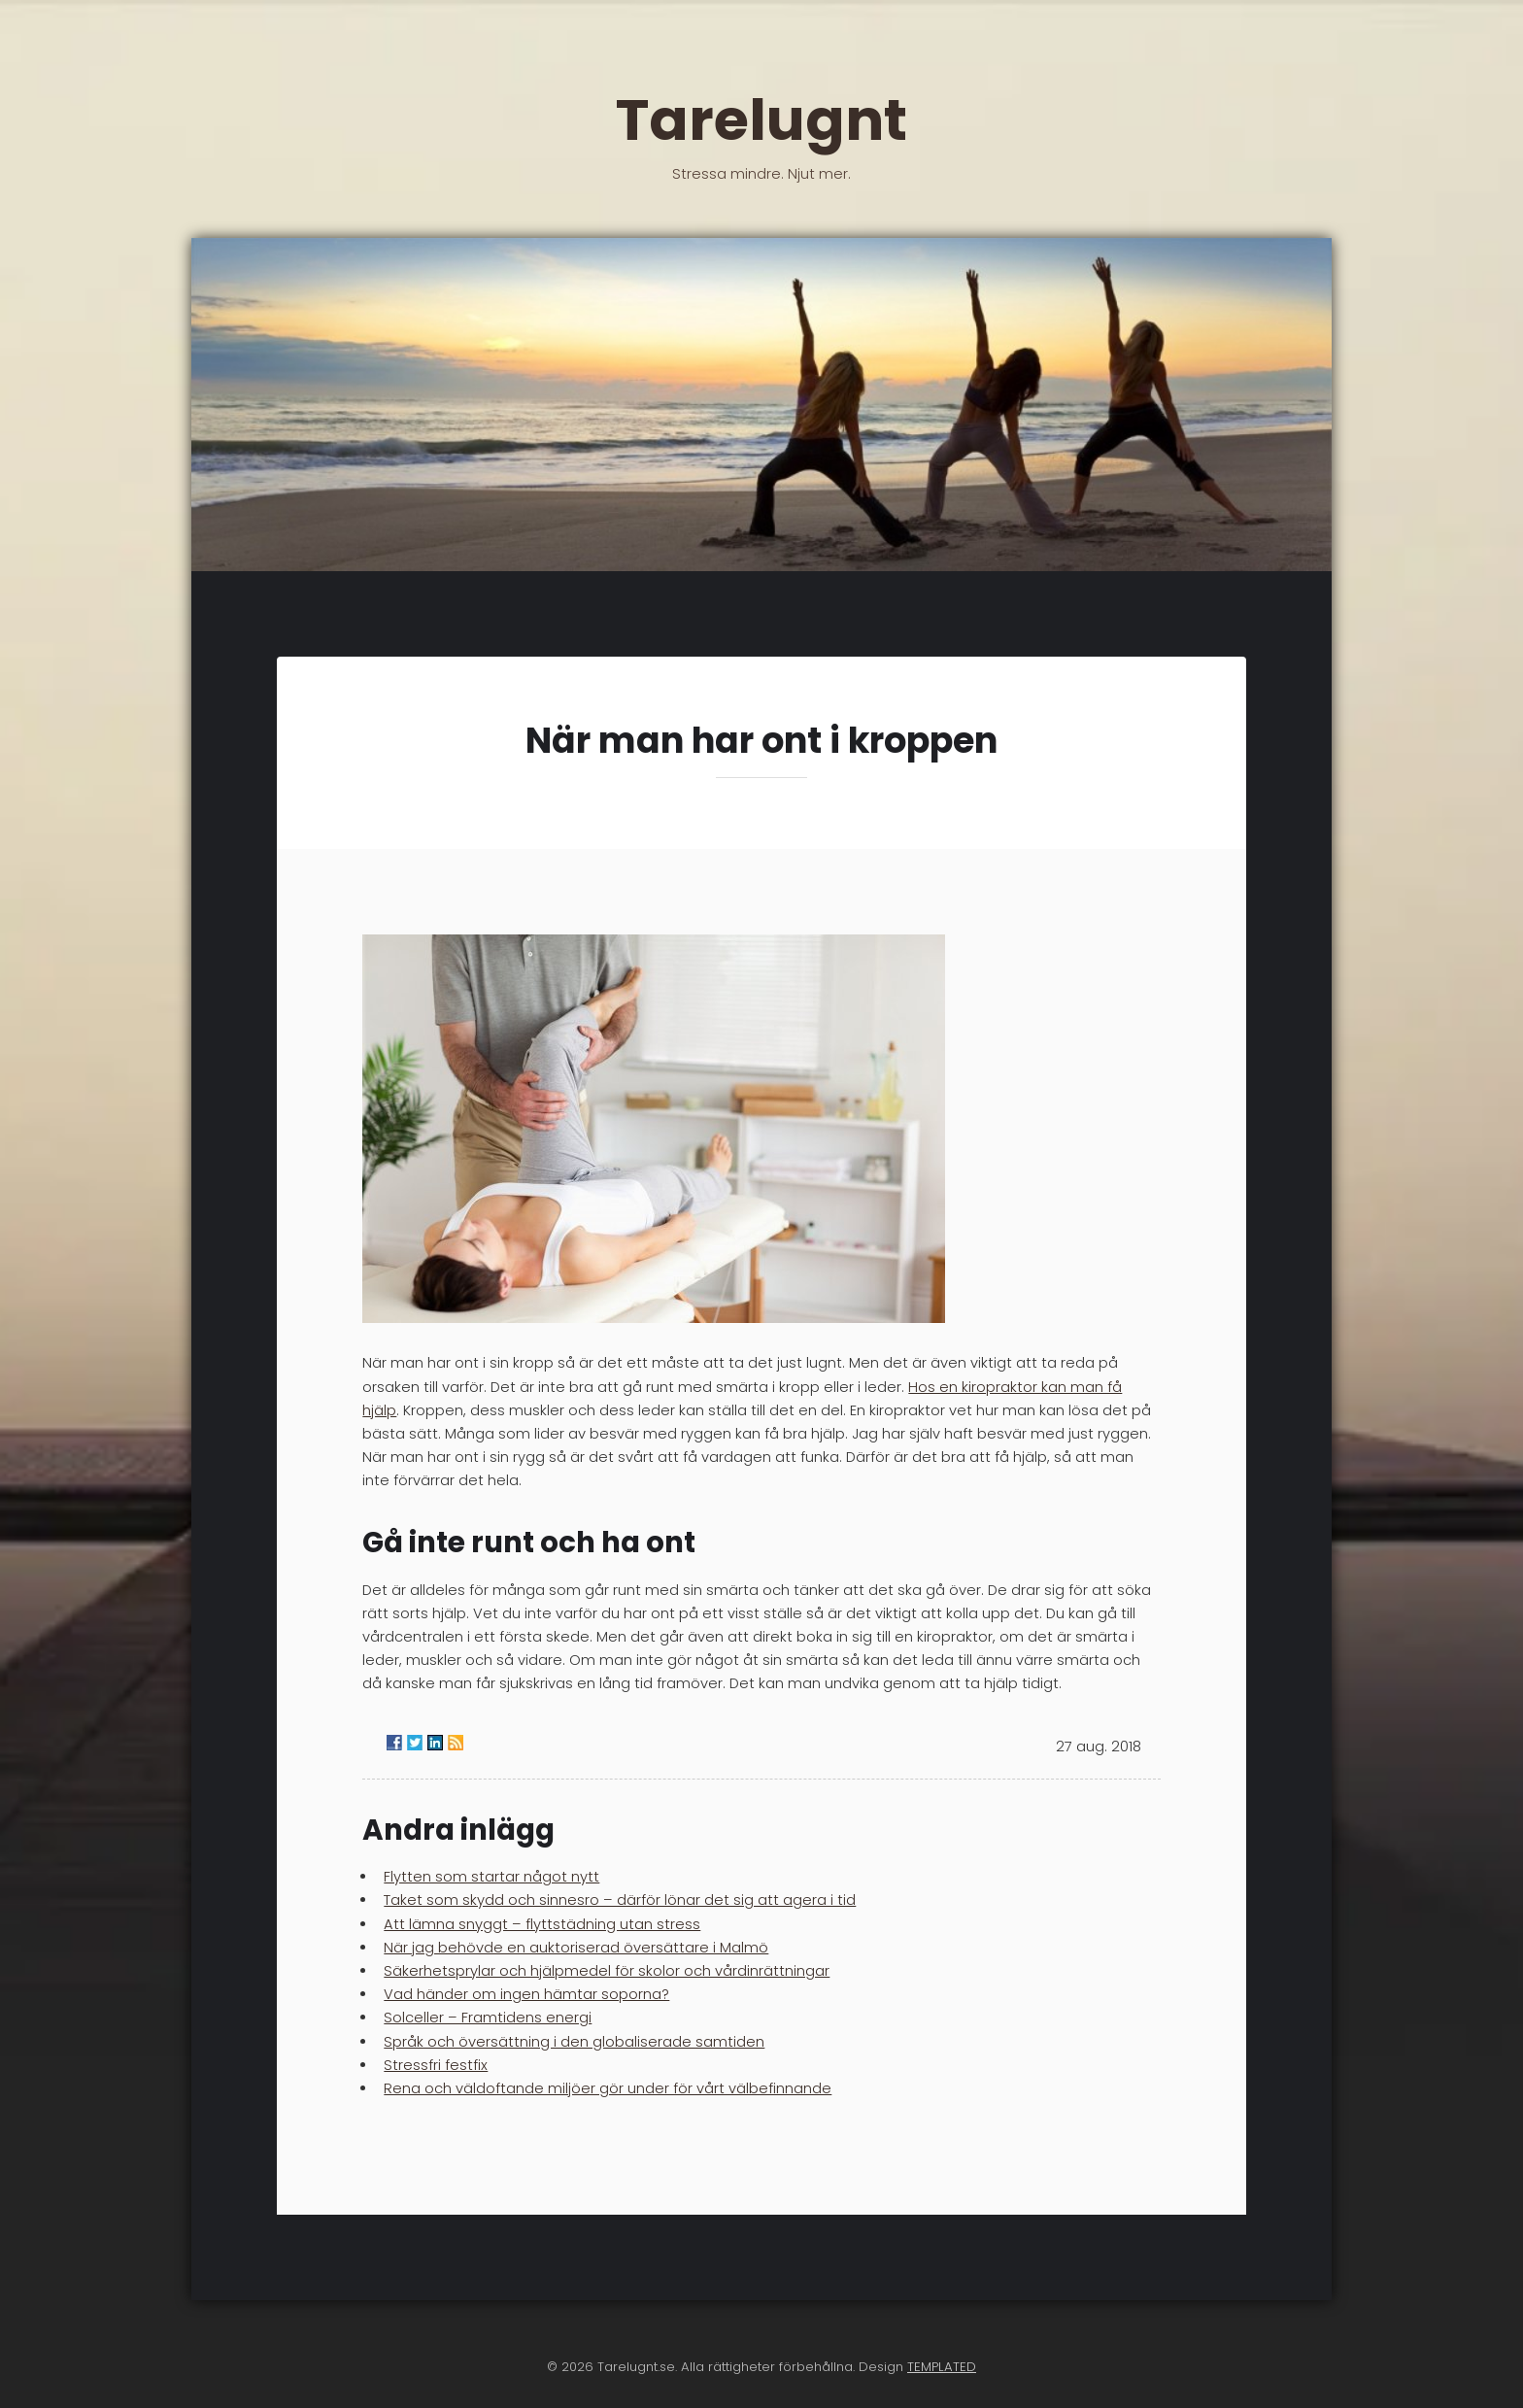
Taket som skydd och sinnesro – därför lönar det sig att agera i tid (620, 1900)
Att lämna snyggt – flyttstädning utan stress (542, 1924)
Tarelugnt (761, 130)
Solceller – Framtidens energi (488, 2017)
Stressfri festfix (436, 2065)
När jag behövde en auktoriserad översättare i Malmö (576, 1947)
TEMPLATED (941, 2366)
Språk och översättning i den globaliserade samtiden (574, 2042)
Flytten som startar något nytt (491, 1876)
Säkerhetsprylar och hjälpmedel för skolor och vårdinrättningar (606, 1971)
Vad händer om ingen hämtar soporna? (526, 1994)
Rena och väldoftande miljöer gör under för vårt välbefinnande (607, 2088)
